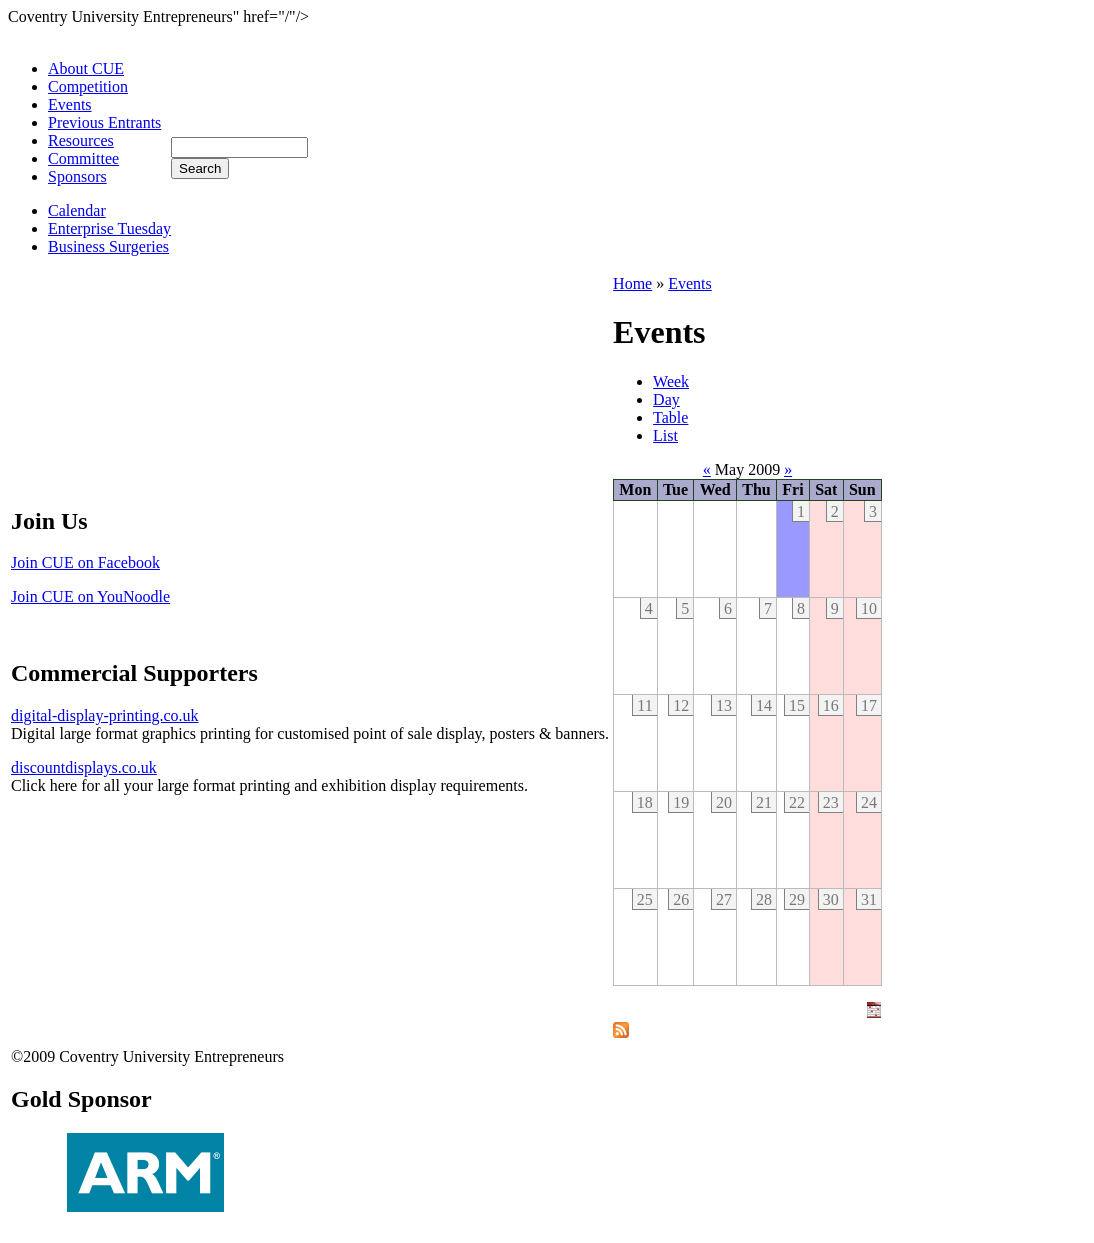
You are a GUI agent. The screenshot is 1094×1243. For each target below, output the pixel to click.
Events (70, 104)
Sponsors (77, 176)
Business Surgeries (108, 246)
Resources (81, 140)
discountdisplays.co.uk (84, 767)
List (665, 435)
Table (670, 417)
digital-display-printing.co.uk (105, 715)
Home (632, 283)
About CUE (86, 68)
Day (666, 399)
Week (671, 381)
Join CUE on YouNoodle (90, 596)
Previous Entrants (104, 122)
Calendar (77, 210)
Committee (83, 158)
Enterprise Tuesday (109, 228)
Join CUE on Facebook (85, 562)
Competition (88, 86)
